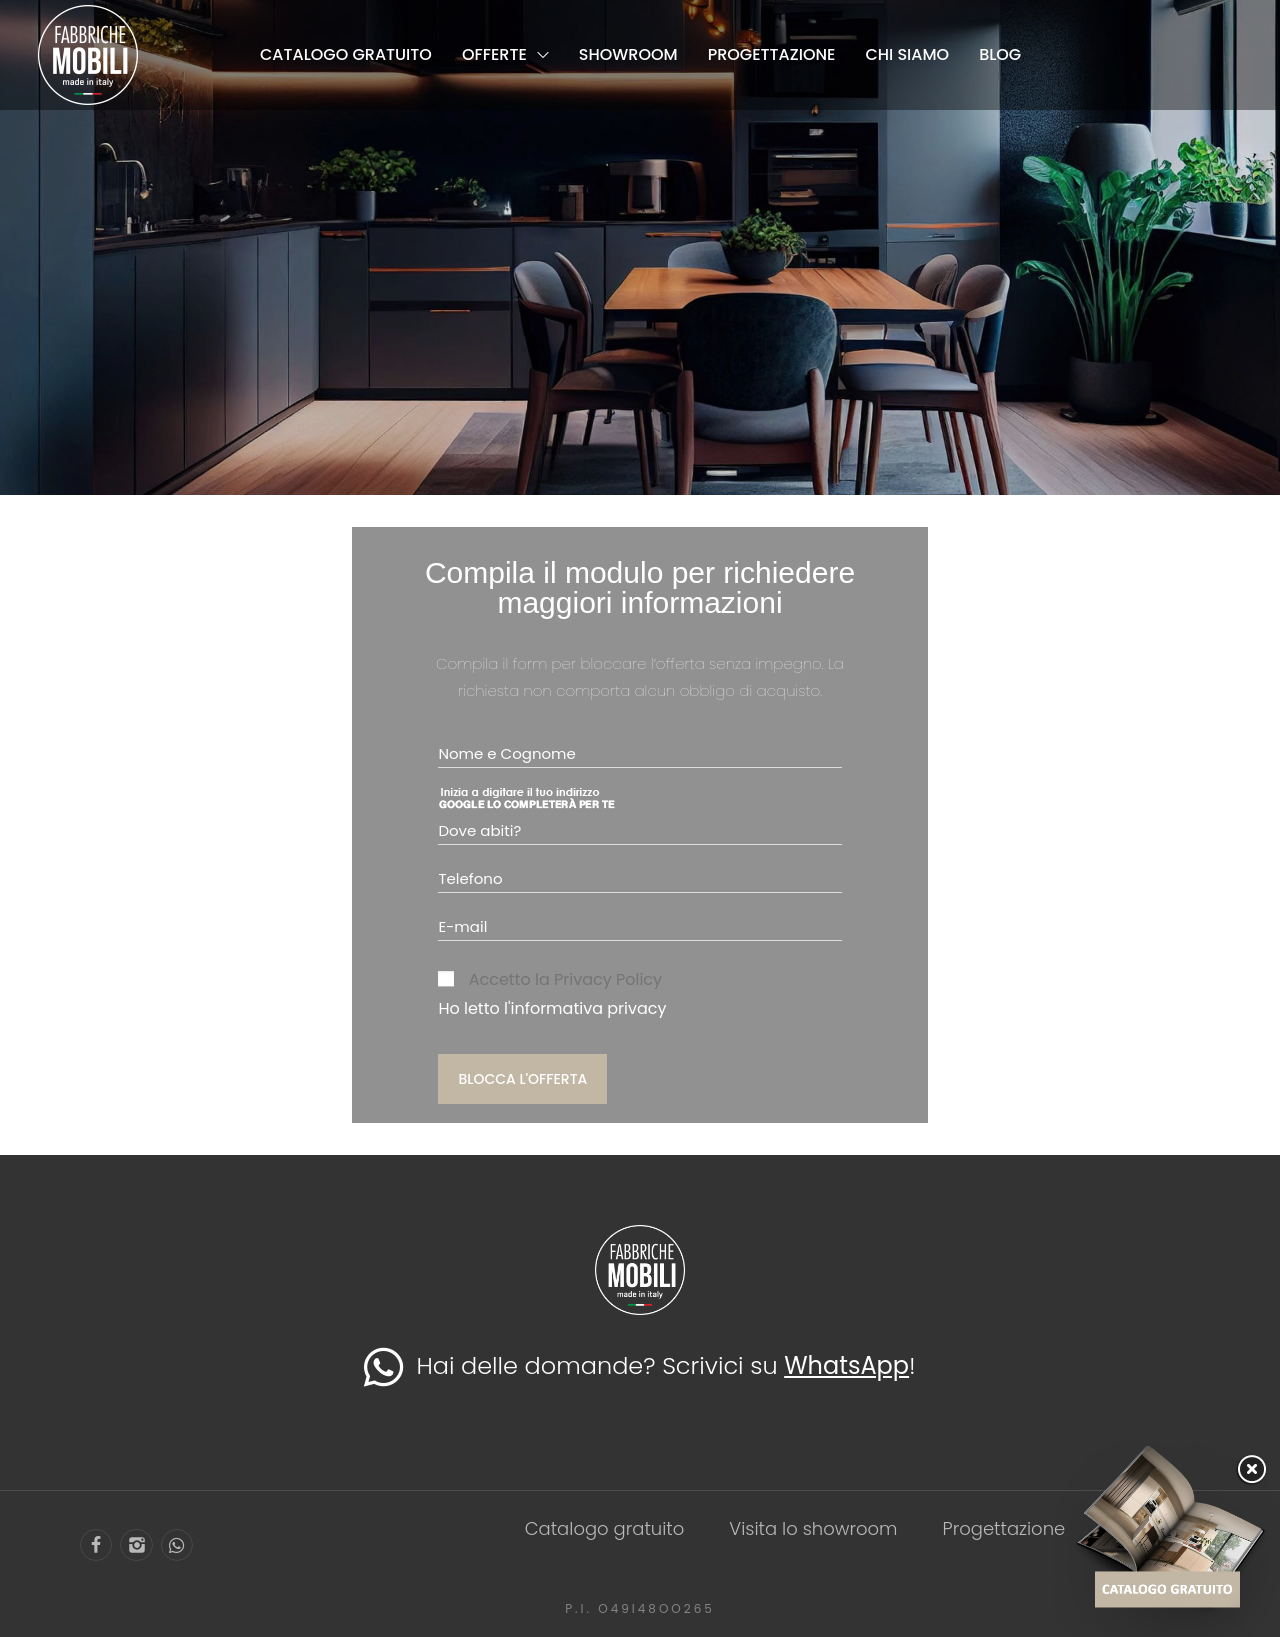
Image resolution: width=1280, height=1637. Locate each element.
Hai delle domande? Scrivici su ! (639, 1365)
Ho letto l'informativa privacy (552, 1008)
